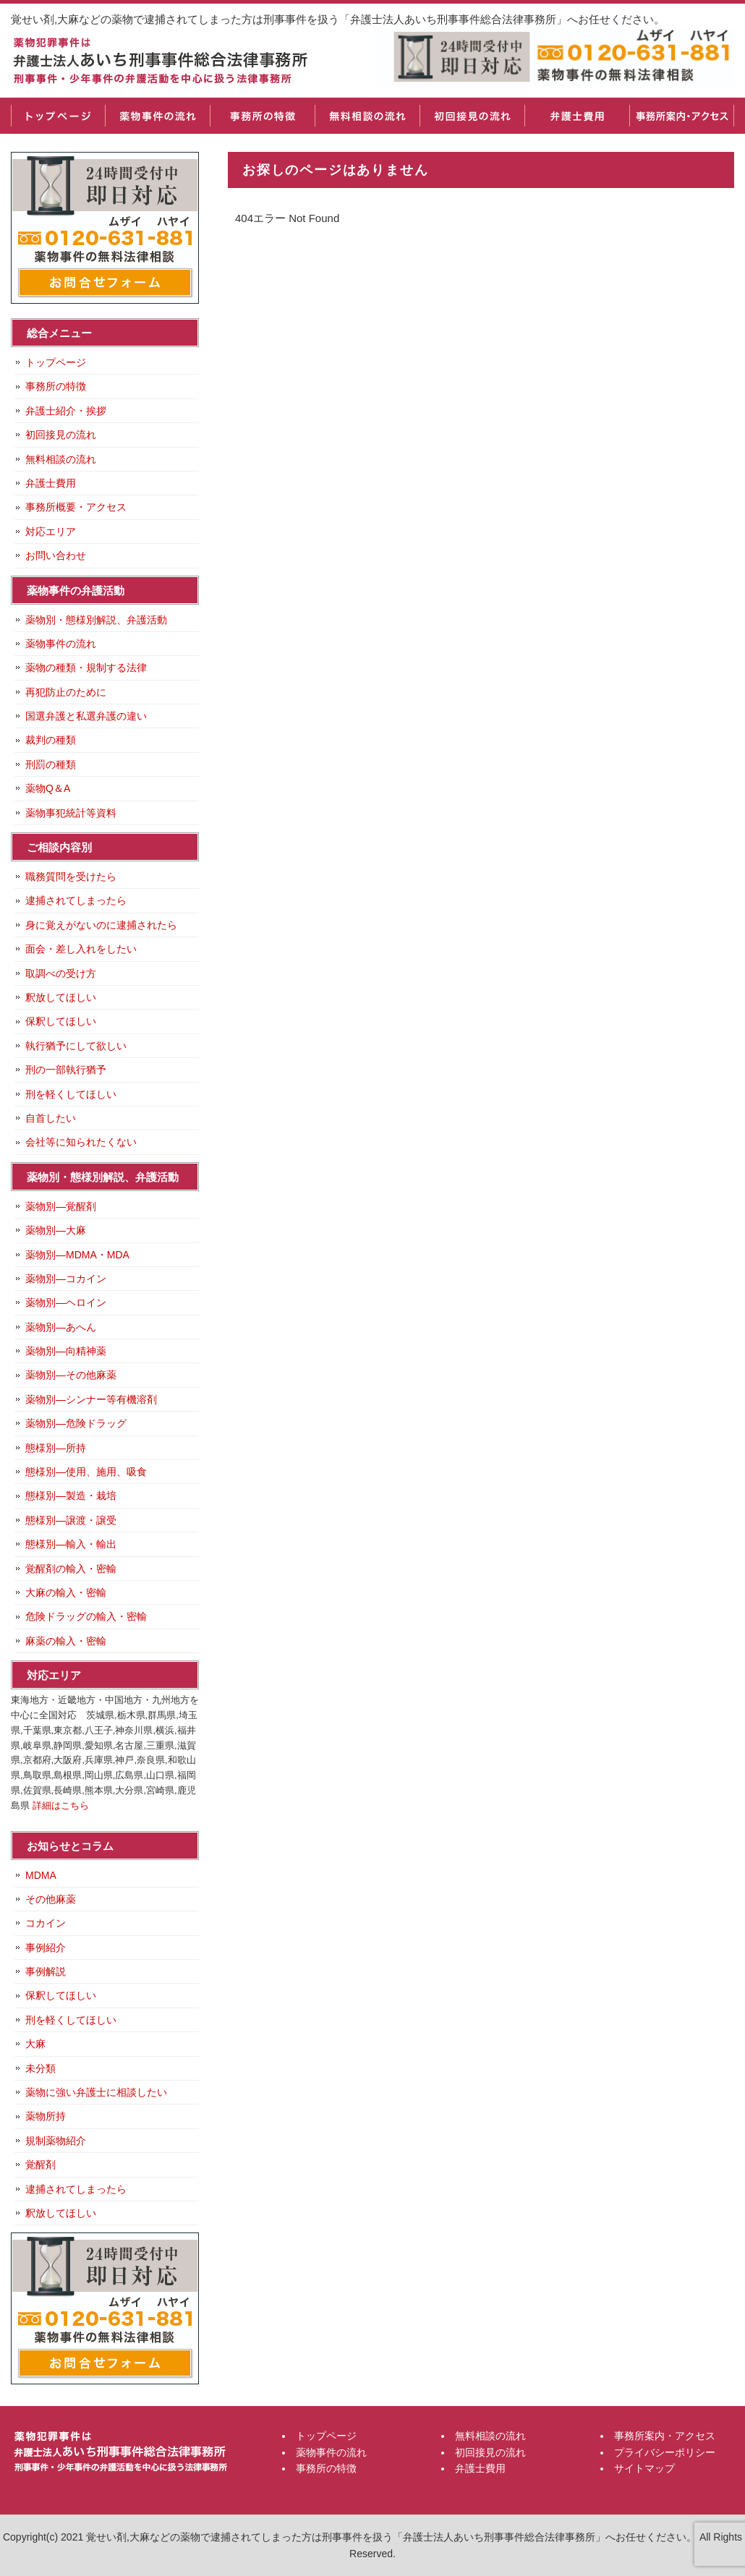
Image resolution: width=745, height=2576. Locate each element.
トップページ (58, 116)
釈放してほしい (60, 997)
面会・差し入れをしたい (81, 949)
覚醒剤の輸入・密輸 (70, 1568)
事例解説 (45, 1971)
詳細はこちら (61, 1805)
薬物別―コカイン (65, 1278)
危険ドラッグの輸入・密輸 (86, 1616)
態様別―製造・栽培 (70, 1495)
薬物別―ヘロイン (65, 1302)
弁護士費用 (576, 116)
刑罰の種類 (50, 764)
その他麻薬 (50, 1899)
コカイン (45, 1923)
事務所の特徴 (262, 116)
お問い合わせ (55, 555)
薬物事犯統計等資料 (70, 813)
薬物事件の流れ (157, 116)
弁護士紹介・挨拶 (65, 411)
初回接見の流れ (472, 116)
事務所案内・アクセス (681, 116)
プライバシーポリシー (664, 2452)
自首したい (50, 1118)
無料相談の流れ (367, 116)
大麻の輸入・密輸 (65, 1592)
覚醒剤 (40, 2164)
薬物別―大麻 (55, 1230)
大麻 (35, 2044)
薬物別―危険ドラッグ (76, 1423)
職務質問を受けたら (70, 876)
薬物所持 (45, 2116)
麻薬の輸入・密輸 (65, 1641)
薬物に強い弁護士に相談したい (96, 2092)
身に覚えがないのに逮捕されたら (101, 925)
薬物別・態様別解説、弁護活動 (96, 620)
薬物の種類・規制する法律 (86, 667)
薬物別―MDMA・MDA (77, 1255)
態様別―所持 (55, 1448)
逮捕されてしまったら (76, 900)
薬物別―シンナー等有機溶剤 (91, 1399)
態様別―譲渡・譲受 (70, 1520)
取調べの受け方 (60, 973)
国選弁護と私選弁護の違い (86, 716)
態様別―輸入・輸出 (70, 1544)
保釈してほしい (60, 1021)
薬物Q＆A (47, 788)
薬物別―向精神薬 (65, 1351)
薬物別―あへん (60, 1327)
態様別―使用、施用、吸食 (86, 1471)
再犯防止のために (65, 692)
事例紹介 (45, 1947)
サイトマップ (644, 2468)
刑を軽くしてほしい (70, 1094)
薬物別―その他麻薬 (70, 1375)
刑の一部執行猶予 (65, 1069)
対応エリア (50, 531)
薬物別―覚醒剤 (60, 1206)
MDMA (40, 1875)
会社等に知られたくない (81, 1142)
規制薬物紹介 (55, 2140)
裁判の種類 (50, 740)
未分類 (40, 2068)
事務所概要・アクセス (76, 507)
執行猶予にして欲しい (76, 1046)
